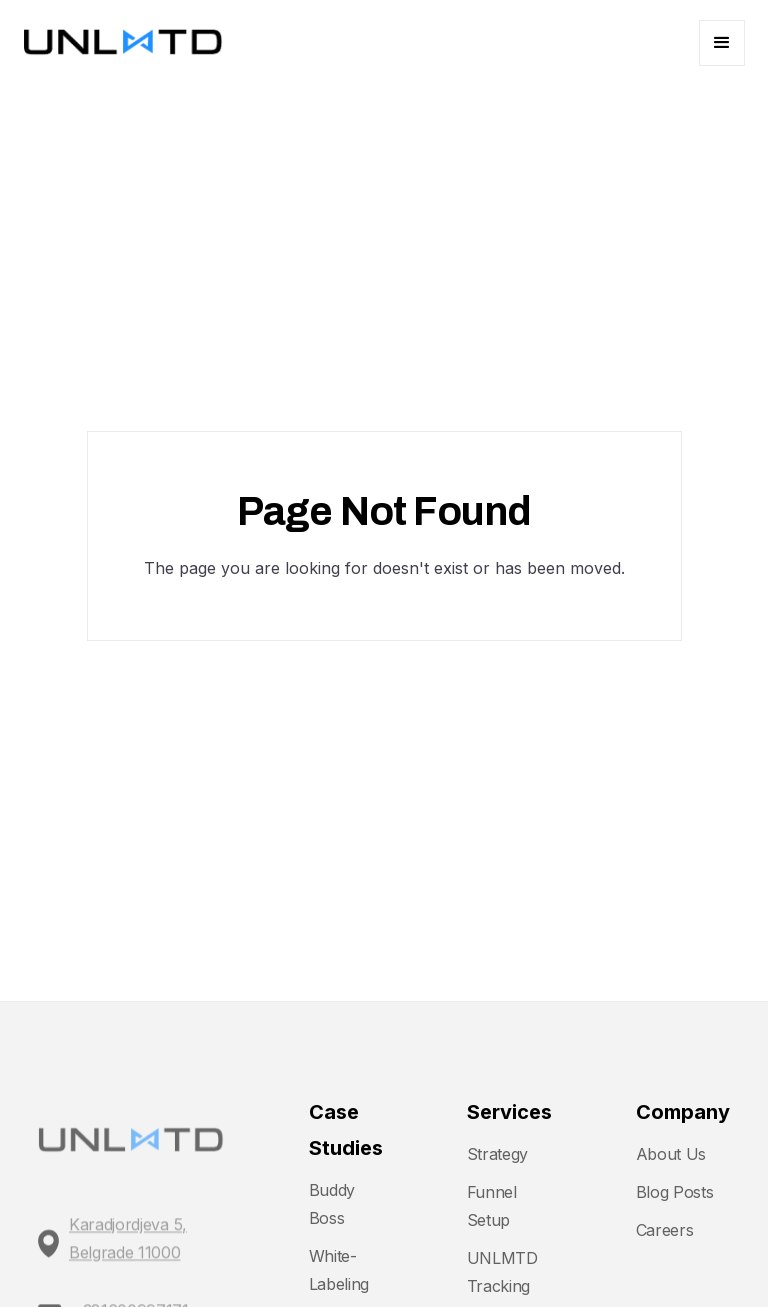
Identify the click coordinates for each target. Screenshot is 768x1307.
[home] (123, 43)
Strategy (497, 1154)
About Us (671, 1154)
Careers (665, 1230)
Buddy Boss (332, 1204)
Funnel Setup (492, 1206)
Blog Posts (675, 1192)
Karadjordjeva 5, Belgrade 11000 (128, 1249)
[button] (722, 43)
